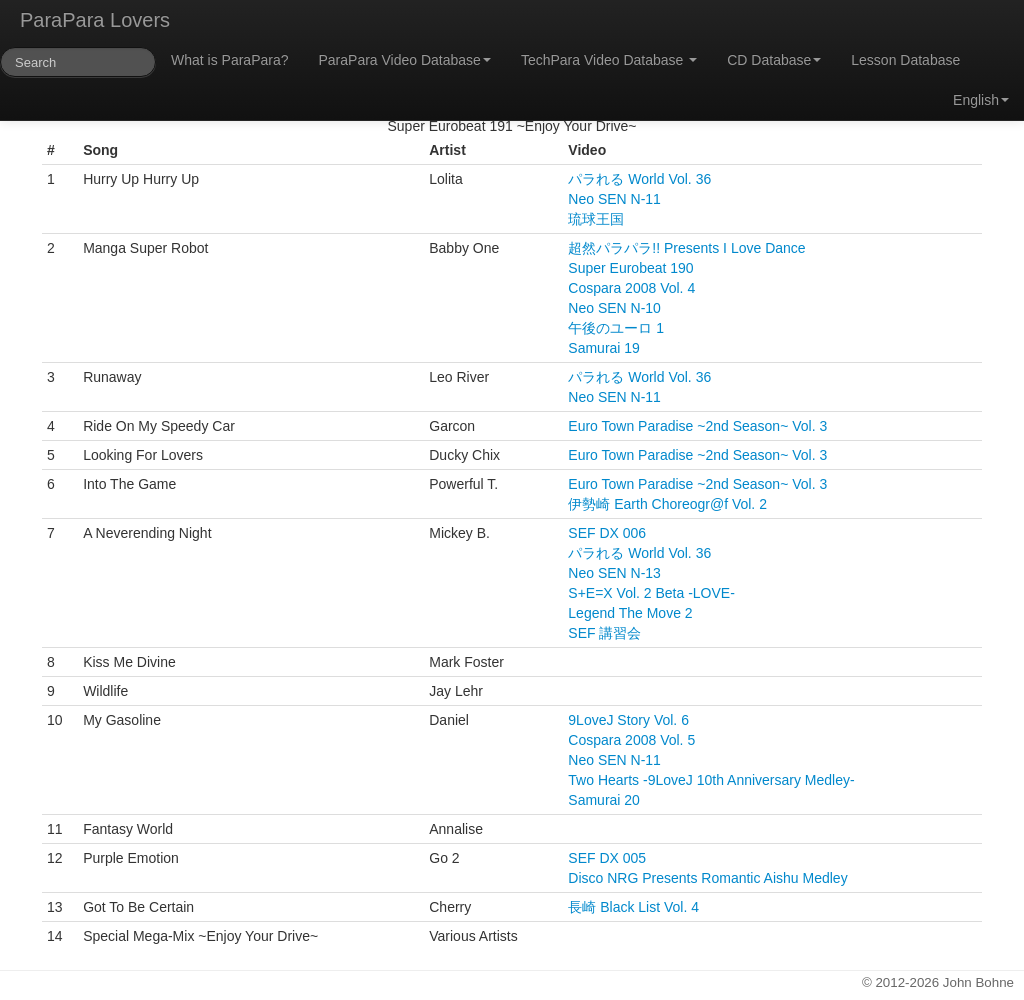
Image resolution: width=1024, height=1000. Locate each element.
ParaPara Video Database (405, 60)
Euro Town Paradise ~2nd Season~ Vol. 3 (697, 426)
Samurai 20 (604, 800)
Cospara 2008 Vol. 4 (631, 288)
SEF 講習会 (604, 633)
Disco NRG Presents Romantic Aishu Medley (707, 878)
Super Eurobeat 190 (630, 268)
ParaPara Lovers (95, 20)
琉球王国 (596, 219)
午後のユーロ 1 (616, 328)
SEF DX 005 (607, 858)
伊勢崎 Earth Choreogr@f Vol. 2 (667, 504)
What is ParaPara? (230, 60)
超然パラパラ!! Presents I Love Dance (686, 248)
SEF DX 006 (607, 533)
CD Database (774, 60)
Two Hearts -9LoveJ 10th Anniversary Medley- (711, 780)
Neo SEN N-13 (614, 573)
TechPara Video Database (609, 60)
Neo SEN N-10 (614, 308)
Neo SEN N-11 (614, 199)
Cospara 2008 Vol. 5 (631, 740)
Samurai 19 (604, 348)
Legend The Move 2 (630, 613)
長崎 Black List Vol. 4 (633, 907)
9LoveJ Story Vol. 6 (628, 720)
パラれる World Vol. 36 (639, 179)
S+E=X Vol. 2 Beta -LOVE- (651, 593)
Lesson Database (905, 60)
